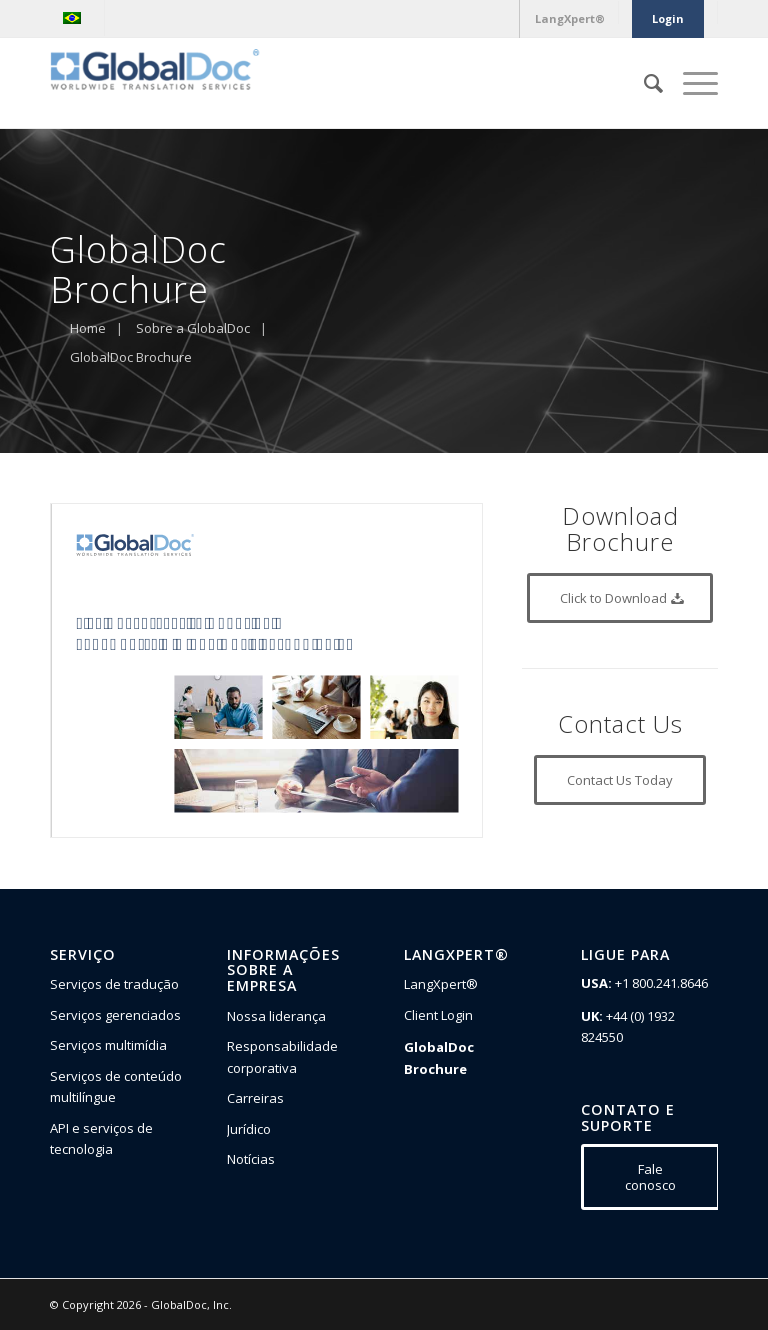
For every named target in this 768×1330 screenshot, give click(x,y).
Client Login (438, 1015)
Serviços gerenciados (115, 1015)
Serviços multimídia (108, 1045)
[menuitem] (77, 18)
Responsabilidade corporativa (282, 1056)
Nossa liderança (276, 1016)
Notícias (251, 1159)
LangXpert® (441, 984)
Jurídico (249, 1129)
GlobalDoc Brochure (439, 1057)
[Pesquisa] (643, 83)
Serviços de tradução (114, 984)
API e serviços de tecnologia (101, 1138)
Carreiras (255, 1098)
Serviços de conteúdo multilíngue (116, 1086)
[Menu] (690, 83)
